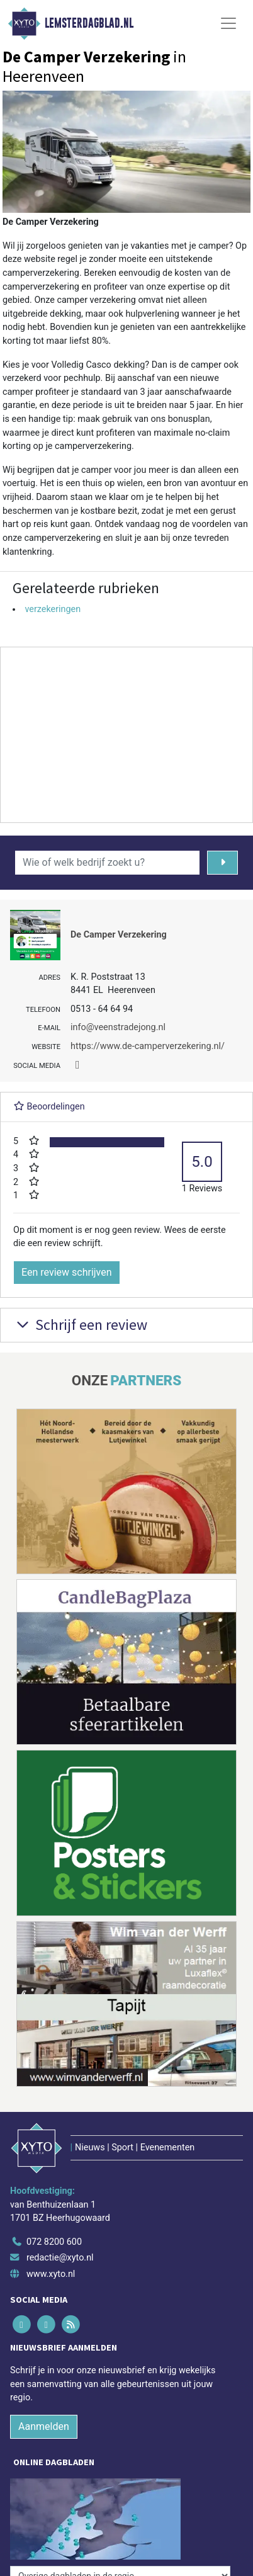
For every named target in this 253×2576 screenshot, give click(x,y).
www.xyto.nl (50, 2274)
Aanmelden (43, 2426)
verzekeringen (53, 609)
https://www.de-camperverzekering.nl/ (147, 1046)
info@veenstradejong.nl (118, 1027)
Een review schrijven (66, 1272)
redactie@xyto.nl (60, 2257)
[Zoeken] (222, 863)
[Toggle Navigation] (228, 23)
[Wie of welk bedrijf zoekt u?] (107, 863)
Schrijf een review (80, 1324)
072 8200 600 (54, 2242)
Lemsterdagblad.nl (89, 23)
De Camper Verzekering (118, 934)
